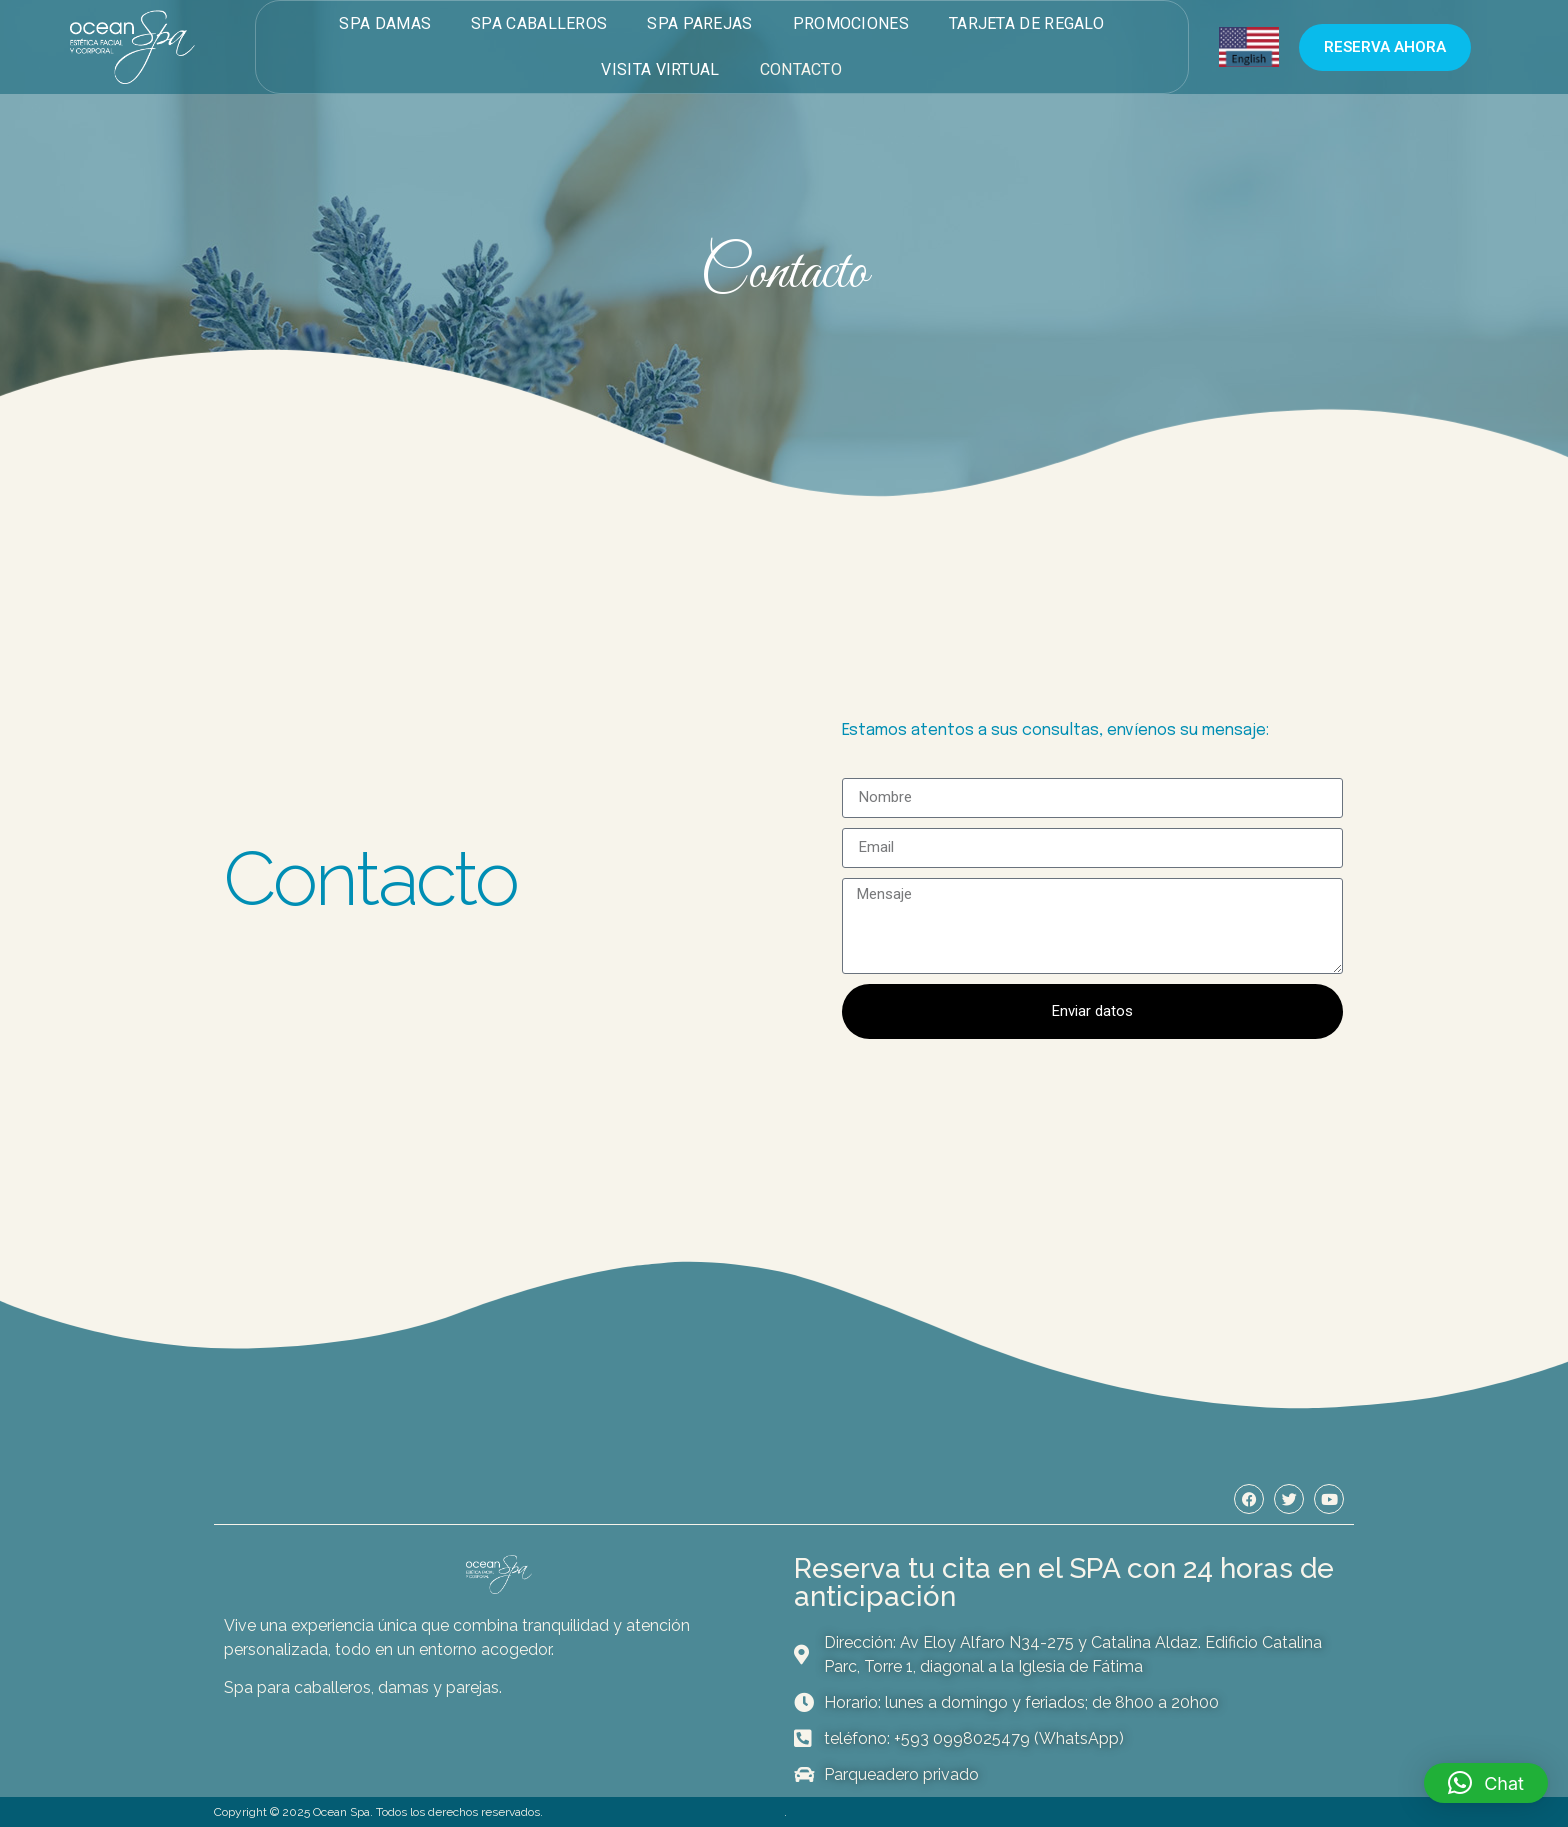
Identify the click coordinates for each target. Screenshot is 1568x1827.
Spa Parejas (699, 23)
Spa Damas (385, 23)
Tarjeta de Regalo (1026, 23)
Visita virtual (660, 69)
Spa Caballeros (539, 23)
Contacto (801, 69)
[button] (1486, 1783)
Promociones (851, 23)
